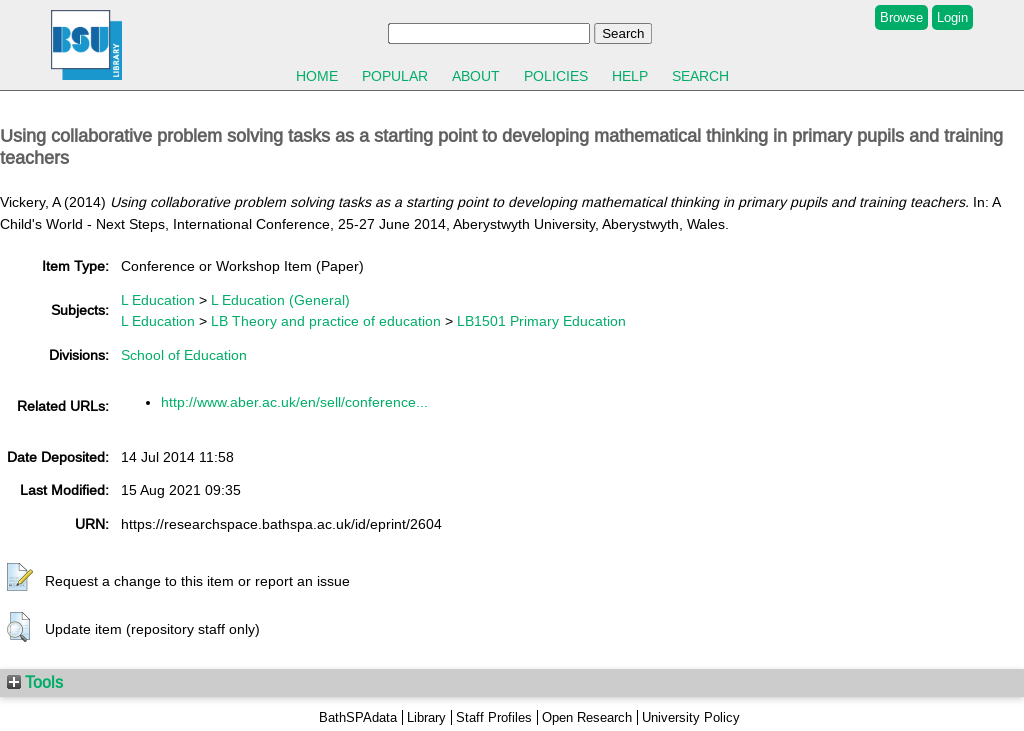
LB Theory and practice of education (326, 321)
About (476, 76)
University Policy (691, 717)
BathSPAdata (358, 717)
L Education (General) (280, 300)
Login (952, 17)
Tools (35, 682)
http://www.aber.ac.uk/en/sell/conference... (294, 402)
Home (317, 76)
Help (630, 76)
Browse (901, 17)
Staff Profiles (494, 717)
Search (700, 76)
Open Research (587, 717)
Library (426, 717)
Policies (556, 76)
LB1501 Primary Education (541, 321)
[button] (20, 578)
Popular (395, 76)
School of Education (184, 355)
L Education (158, 300)
